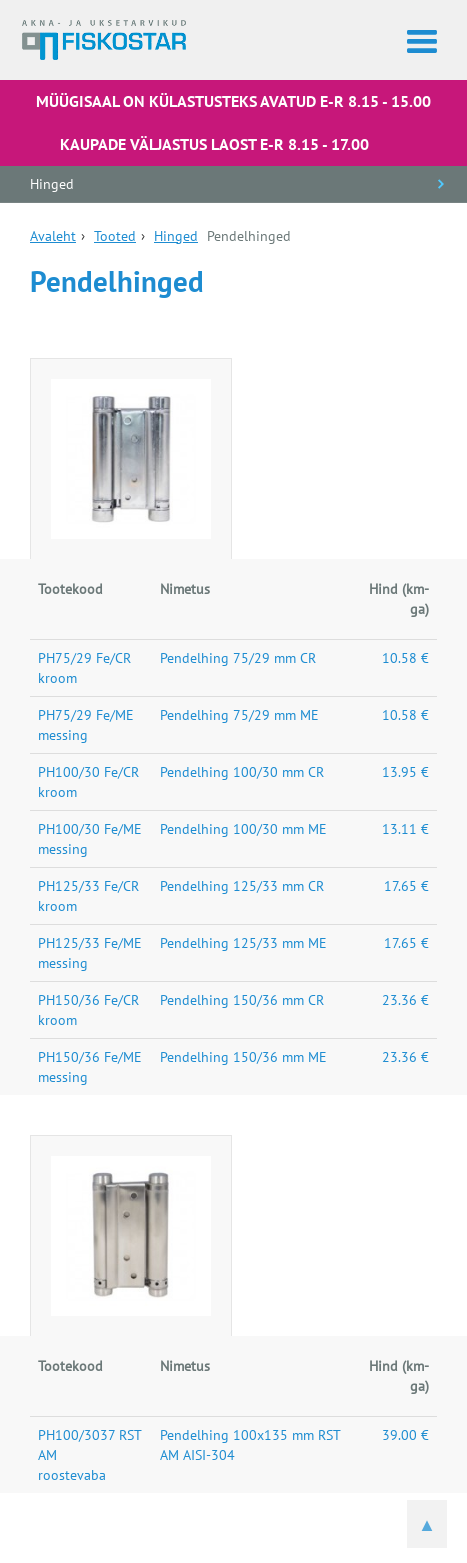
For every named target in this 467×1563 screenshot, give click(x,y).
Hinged (52, 184)
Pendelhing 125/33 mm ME (243, 943)
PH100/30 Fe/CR (88, 772)
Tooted (115, 236)
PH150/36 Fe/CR (88, 1000)
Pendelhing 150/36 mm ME (243, 1057)
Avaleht (53, 236)
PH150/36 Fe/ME (90, 1057)
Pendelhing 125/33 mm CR (242, 886)
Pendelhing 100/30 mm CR (242, 772)
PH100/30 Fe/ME (90, 829)
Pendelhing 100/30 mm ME (243, 829)
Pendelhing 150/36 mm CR (242, 1000)
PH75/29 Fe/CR (84, 658)
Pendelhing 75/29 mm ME (239, 715)
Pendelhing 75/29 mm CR (238, 658)
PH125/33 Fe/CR (88, 886)
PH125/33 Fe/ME (90, 943)
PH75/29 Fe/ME (86, 715)
